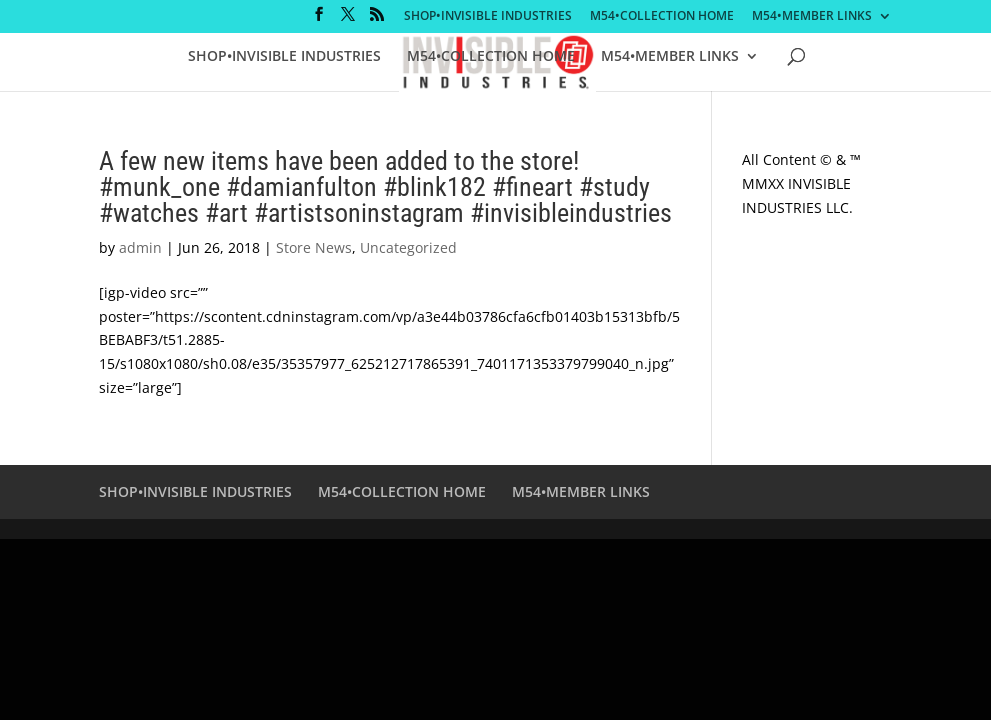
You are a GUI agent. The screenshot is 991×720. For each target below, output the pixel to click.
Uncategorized (408, 247)
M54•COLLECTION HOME (662, 17)
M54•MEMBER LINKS (812, 17)
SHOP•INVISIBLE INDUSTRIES (488, 17)
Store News (314, 247)
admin (140, 247)
